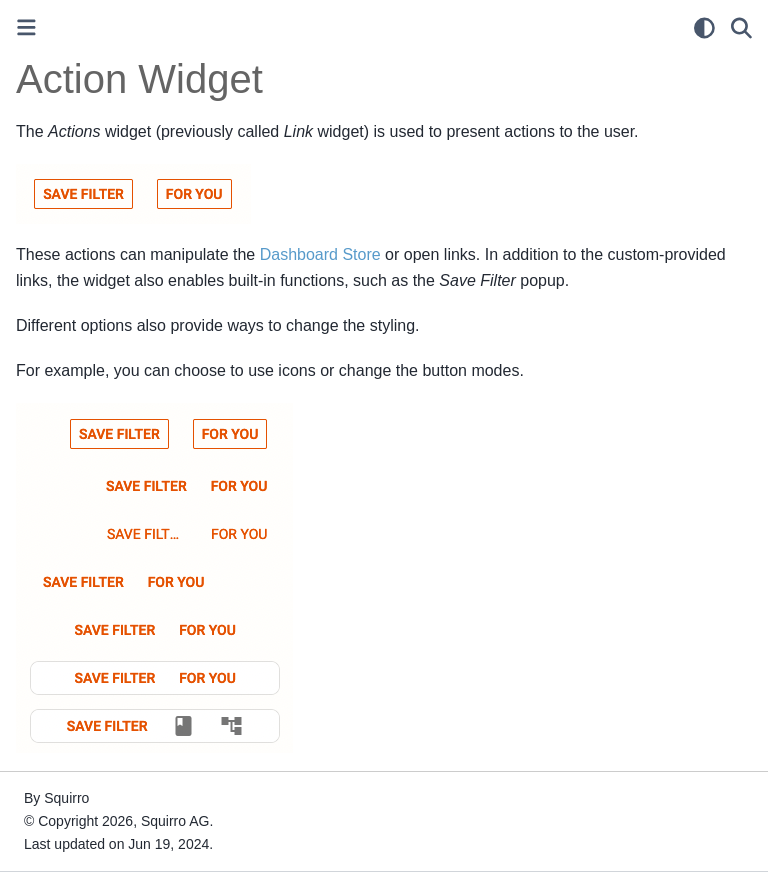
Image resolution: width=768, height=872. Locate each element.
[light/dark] (704, 28)
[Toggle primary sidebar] (26, 27)
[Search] (741, 28)
